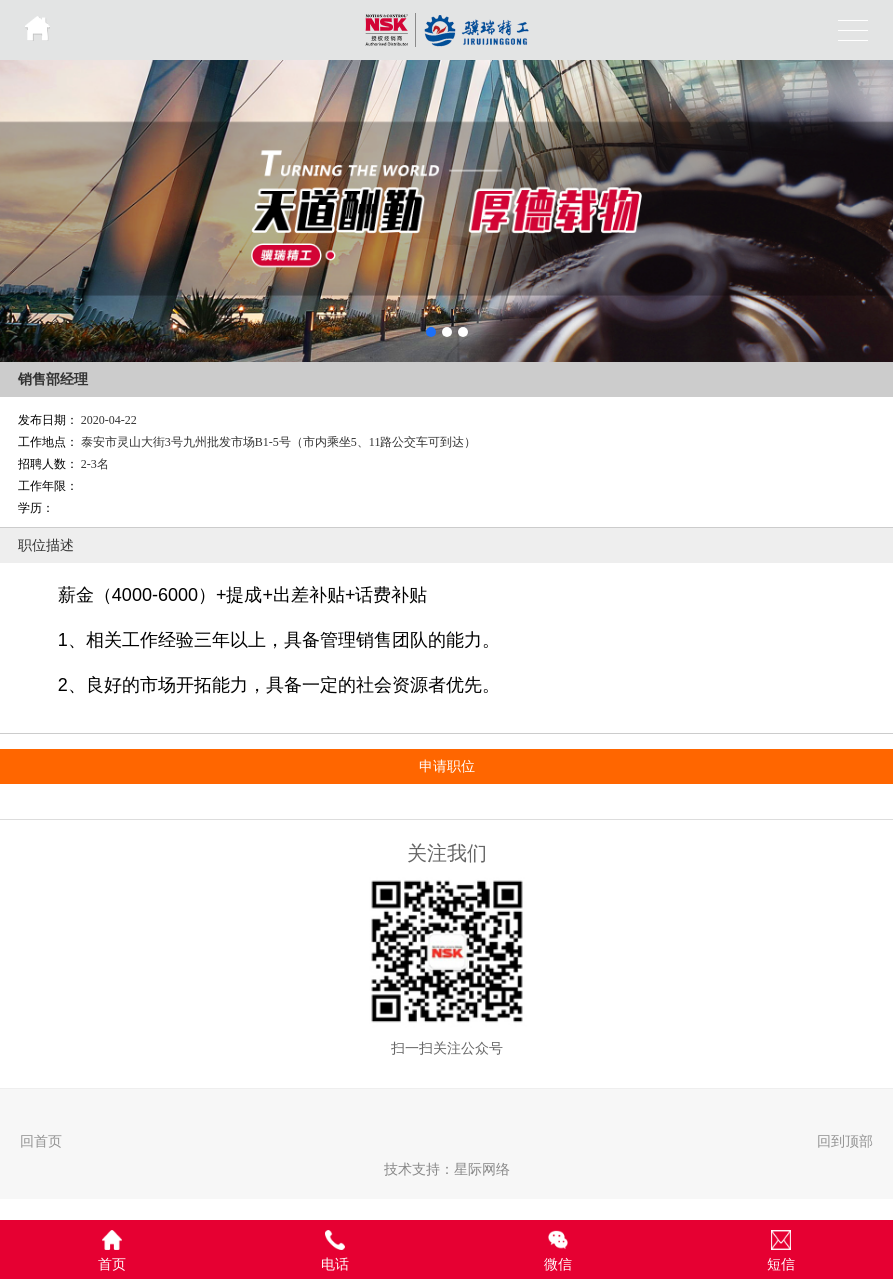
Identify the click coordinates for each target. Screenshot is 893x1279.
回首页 (41, 1141)
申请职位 (447, 766)
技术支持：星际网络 (447, 1169)
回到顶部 (845, 1141)
